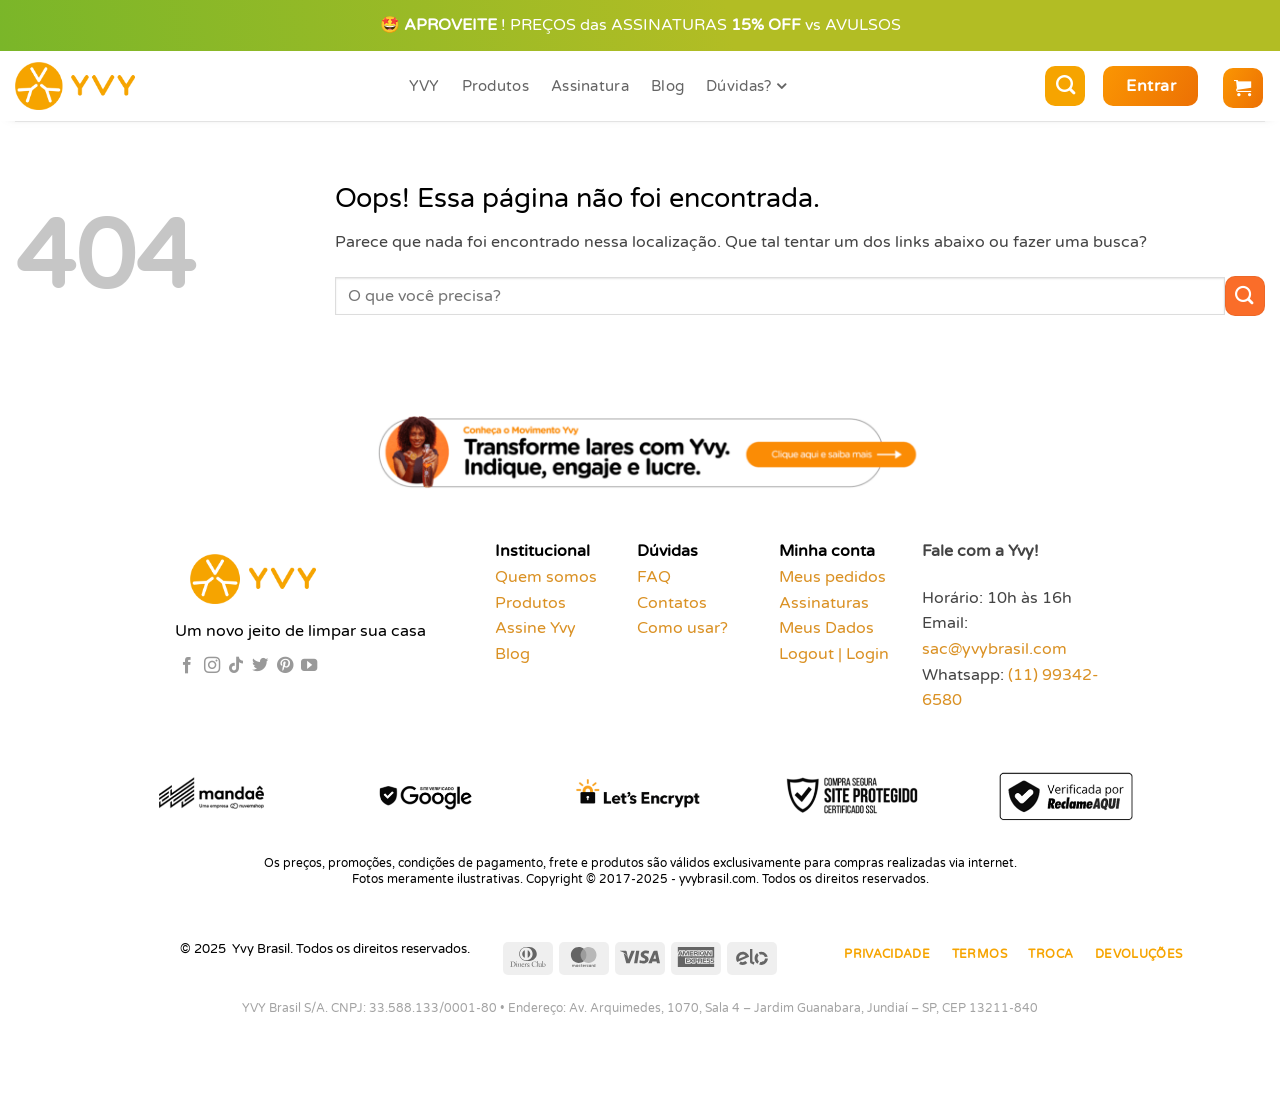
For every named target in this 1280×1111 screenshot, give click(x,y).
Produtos (495, 86)
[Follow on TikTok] (236, 666)
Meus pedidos (832, 577)
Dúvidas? (746, 86)
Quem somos (546, 577)
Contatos (672, 603)
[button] (1150, 86)
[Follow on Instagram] (212, 666)
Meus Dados (826, 628)
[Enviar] (1245, 295)
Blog (667, 86)
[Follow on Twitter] (260, 666)
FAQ (654, 577)
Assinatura (590, 86)
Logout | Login (834, 654)
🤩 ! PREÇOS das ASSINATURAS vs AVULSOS (640, 25)
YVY (424, 86)
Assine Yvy (535, 628)
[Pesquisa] (1065, 86)
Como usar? (682, 628)
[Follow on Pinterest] (285, 666)
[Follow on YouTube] (309, 666)
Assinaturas (824, 603)
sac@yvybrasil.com (994, 649)
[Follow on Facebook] (187, 666)
